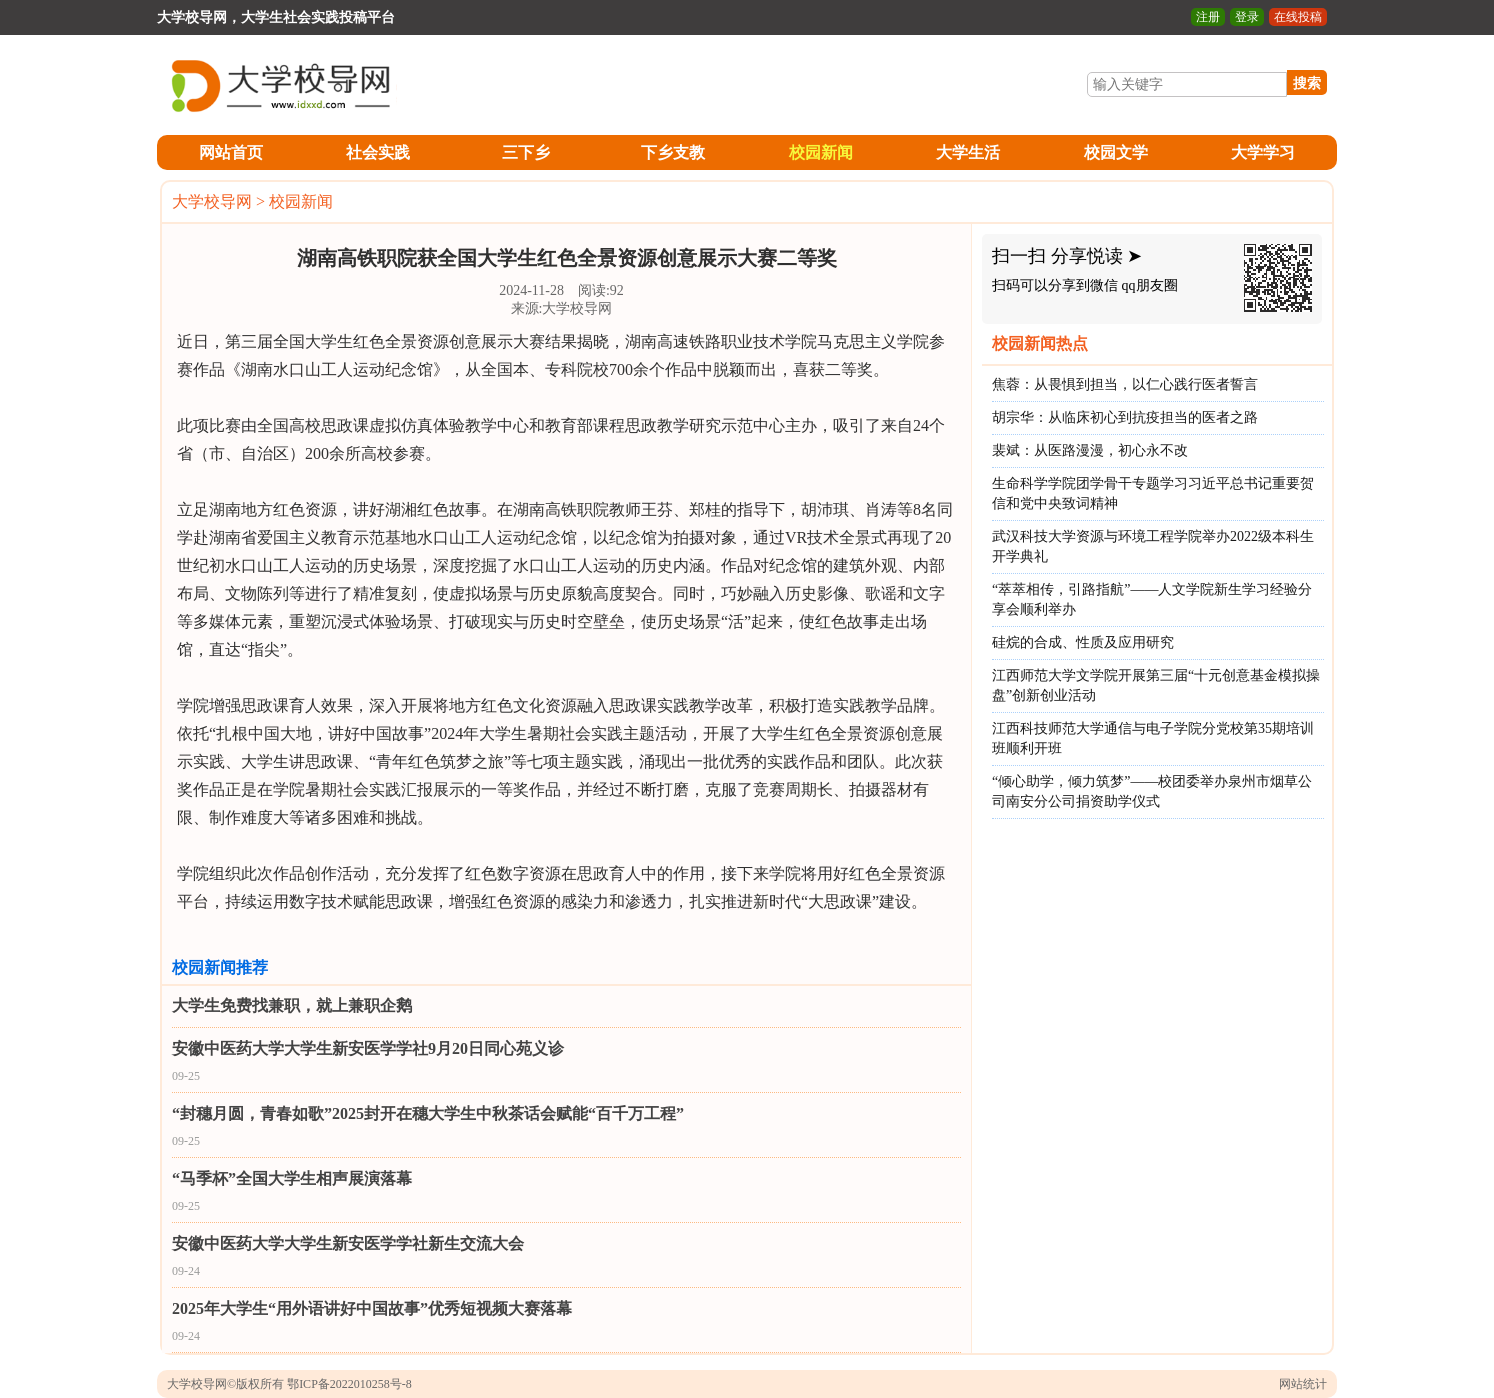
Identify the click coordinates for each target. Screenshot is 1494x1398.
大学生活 (968, 152)
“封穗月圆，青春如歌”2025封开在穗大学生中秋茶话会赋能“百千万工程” (428, 1113)
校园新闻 (821, 152)
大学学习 (1263, 152)
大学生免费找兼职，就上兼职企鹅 (292, 1005)
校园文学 (1116, 152)
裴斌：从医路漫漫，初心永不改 (1090, 450)
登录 (1247, 17)
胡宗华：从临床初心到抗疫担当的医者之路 (1125, 417)
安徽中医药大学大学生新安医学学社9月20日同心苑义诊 (368, 1048)
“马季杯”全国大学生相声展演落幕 (292, 1178)
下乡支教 (673, 152)
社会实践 (378, 152)
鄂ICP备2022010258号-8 (349, 1384)
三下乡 (526, 152)
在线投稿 (1298, 17)
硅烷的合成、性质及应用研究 (1083, 642)
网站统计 (1303, 1384)
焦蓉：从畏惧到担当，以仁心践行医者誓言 (1125, 384)
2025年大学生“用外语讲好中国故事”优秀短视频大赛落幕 (372, 1308)
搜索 (1307, 83)
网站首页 (231, 152)
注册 (1208, 17)
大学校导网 (212, 201)
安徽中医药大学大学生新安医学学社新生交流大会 (348, 1243)
